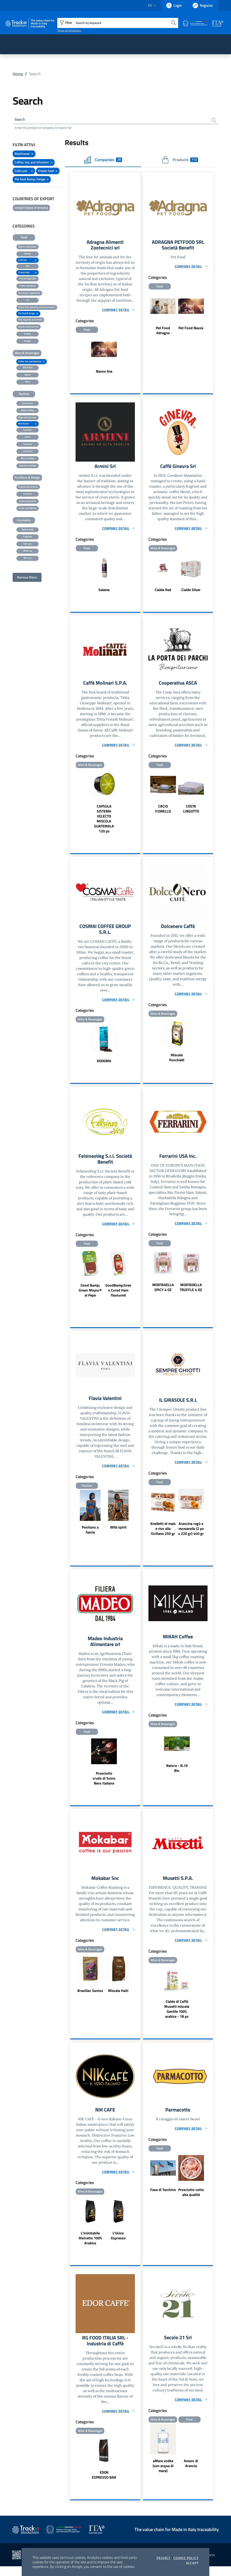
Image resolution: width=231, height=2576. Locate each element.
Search (21, 120)
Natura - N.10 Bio (177, 1775)
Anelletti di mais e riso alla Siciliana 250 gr (163, 1534)
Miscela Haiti (118, 1998)
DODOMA (104, 1065)
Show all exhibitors (69, 30)
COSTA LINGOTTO (191, 812)
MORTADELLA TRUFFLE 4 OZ (191, 1292)
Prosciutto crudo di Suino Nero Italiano (104, 1785)
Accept (192, 2563)
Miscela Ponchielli (176, 1061)
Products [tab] (180, 160)
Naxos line (104, 373)
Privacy (164, 2558)
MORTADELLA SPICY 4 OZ (163, 1292)
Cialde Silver (191, 592)
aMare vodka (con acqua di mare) (163, 2475)
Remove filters (27, 577)
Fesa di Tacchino (163, 2198)
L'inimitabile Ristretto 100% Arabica (90, 2246)
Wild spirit (118, 1533)
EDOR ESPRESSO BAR (104, 2484)
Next (211, 315)
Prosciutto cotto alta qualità (191, 2201)
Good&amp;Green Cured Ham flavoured (118, 1295)
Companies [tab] (103, 160)
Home (18, 74)
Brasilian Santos (90, 1998)
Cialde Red (163, 592)
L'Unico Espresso (118, 2244)
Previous (145, 315)
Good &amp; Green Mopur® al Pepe (90, 1295)
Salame (104, 592)
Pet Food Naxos (190, 330)
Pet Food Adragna (163, 332)
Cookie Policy (186, 2558)
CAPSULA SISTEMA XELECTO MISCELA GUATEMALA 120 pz (104, 822)
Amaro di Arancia (191, 2472)
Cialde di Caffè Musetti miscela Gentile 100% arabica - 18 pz (176, 2017)
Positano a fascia (90, 1536)
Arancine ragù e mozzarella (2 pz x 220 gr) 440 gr (191, 1534)
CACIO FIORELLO (163, 812)
